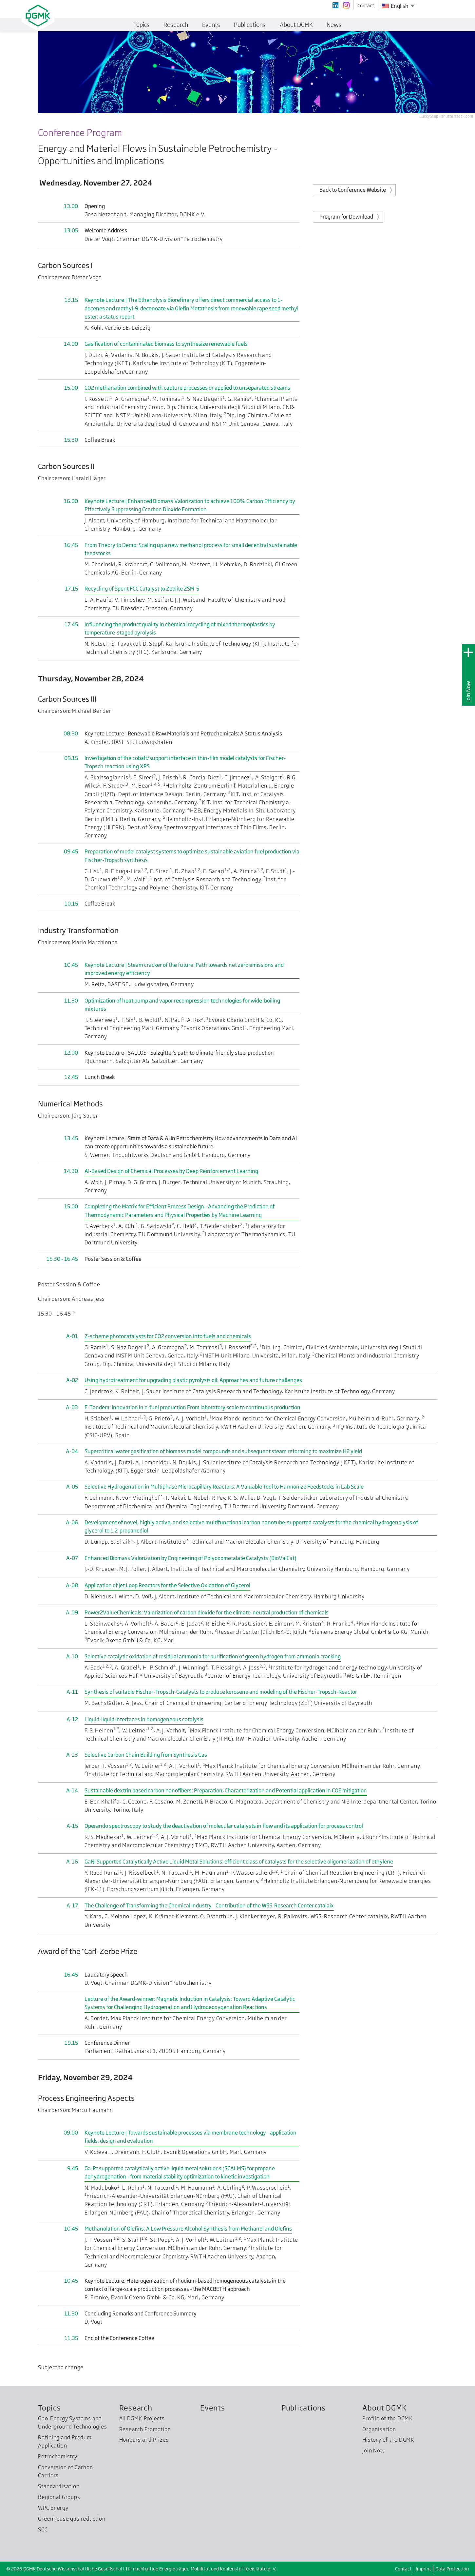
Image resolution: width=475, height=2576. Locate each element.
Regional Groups (59, 2497)
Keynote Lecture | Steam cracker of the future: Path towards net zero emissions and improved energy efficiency (184, 969)
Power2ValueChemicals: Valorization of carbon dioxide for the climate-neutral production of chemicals (207, 1612)
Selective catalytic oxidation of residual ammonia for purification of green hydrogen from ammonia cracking (213, 1656)
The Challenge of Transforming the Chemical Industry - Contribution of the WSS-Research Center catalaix (209, 1905)
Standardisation (59, 2486)
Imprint (423, 2568)
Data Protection (452, 2568)
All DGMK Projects (142, 2418)
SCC (43, 2529)
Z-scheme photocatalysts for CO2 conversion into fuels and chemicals (168, 1336)
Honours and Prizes (144, 2439)
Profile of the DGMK (387, 2418)
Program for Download (346, 216)
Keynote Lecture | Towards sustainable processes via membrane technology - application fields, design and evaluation (190, 2136)
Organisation (379, 2429)
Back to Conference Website (352, 189)
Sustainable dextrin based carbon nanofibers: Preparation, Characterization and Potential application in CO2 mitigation (226, 1790)
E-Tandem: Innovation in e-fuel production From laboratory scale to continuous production (192, 1407)
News (334, 24)
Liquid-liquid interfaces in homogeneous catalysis (144, 1719)
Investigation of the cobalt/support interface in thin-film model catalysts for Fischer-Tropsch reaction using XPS (185, 762)
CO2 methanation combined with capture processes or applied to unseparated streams (187, 387)
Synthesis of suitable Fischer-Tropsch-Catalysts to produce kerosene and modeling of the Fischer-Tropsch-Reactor (221, 1691)
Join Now (468, 691)
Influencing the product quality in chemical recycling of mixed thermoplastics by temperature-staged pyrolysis (180, 628)
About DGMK (384, 2407)
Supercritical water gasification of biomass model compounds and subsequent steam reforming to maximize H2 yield (223, 1451)
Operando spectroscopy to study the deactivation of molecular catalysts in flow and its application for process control (224, 1826)
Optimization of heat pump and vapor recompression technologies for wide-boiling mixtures (182, 1004)
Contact (403, 2568)
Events (212, 2407)
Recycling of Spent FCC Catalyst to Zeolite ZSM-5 (142, 588)
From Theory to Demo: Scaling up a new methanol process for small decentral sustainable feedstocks (191, 549)
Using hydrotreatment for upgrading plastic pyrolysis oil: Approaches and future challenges (193, 1380)
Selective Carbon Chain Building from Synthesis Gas (146, 1754)
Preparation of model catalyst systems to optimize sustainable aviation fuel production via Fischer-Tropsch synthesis (192, 855)
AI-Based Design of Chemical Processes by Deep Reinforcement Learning (171, 1171)
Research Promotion (145, 2429)
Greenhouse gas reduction (71, 2518)
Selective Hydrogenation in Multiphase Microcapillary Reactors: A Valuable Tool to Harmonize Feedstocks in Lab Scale (224, 1486)
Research (135, 2407)
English (395, 6)
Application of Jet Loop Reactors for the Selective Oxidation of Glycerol (167, 1585)
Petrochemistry (57, 2456)
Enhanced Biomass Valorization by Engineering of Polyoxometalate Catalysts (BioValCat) (190, 1558)
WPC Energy (53, 2508)
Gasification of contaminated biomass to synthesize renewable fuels (166, 344)
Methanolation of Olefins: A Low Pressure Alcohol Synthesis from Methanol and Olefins (188, 2228)
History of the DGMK (388, 2439)
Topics (49, 2407)
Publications (303, 2407)
